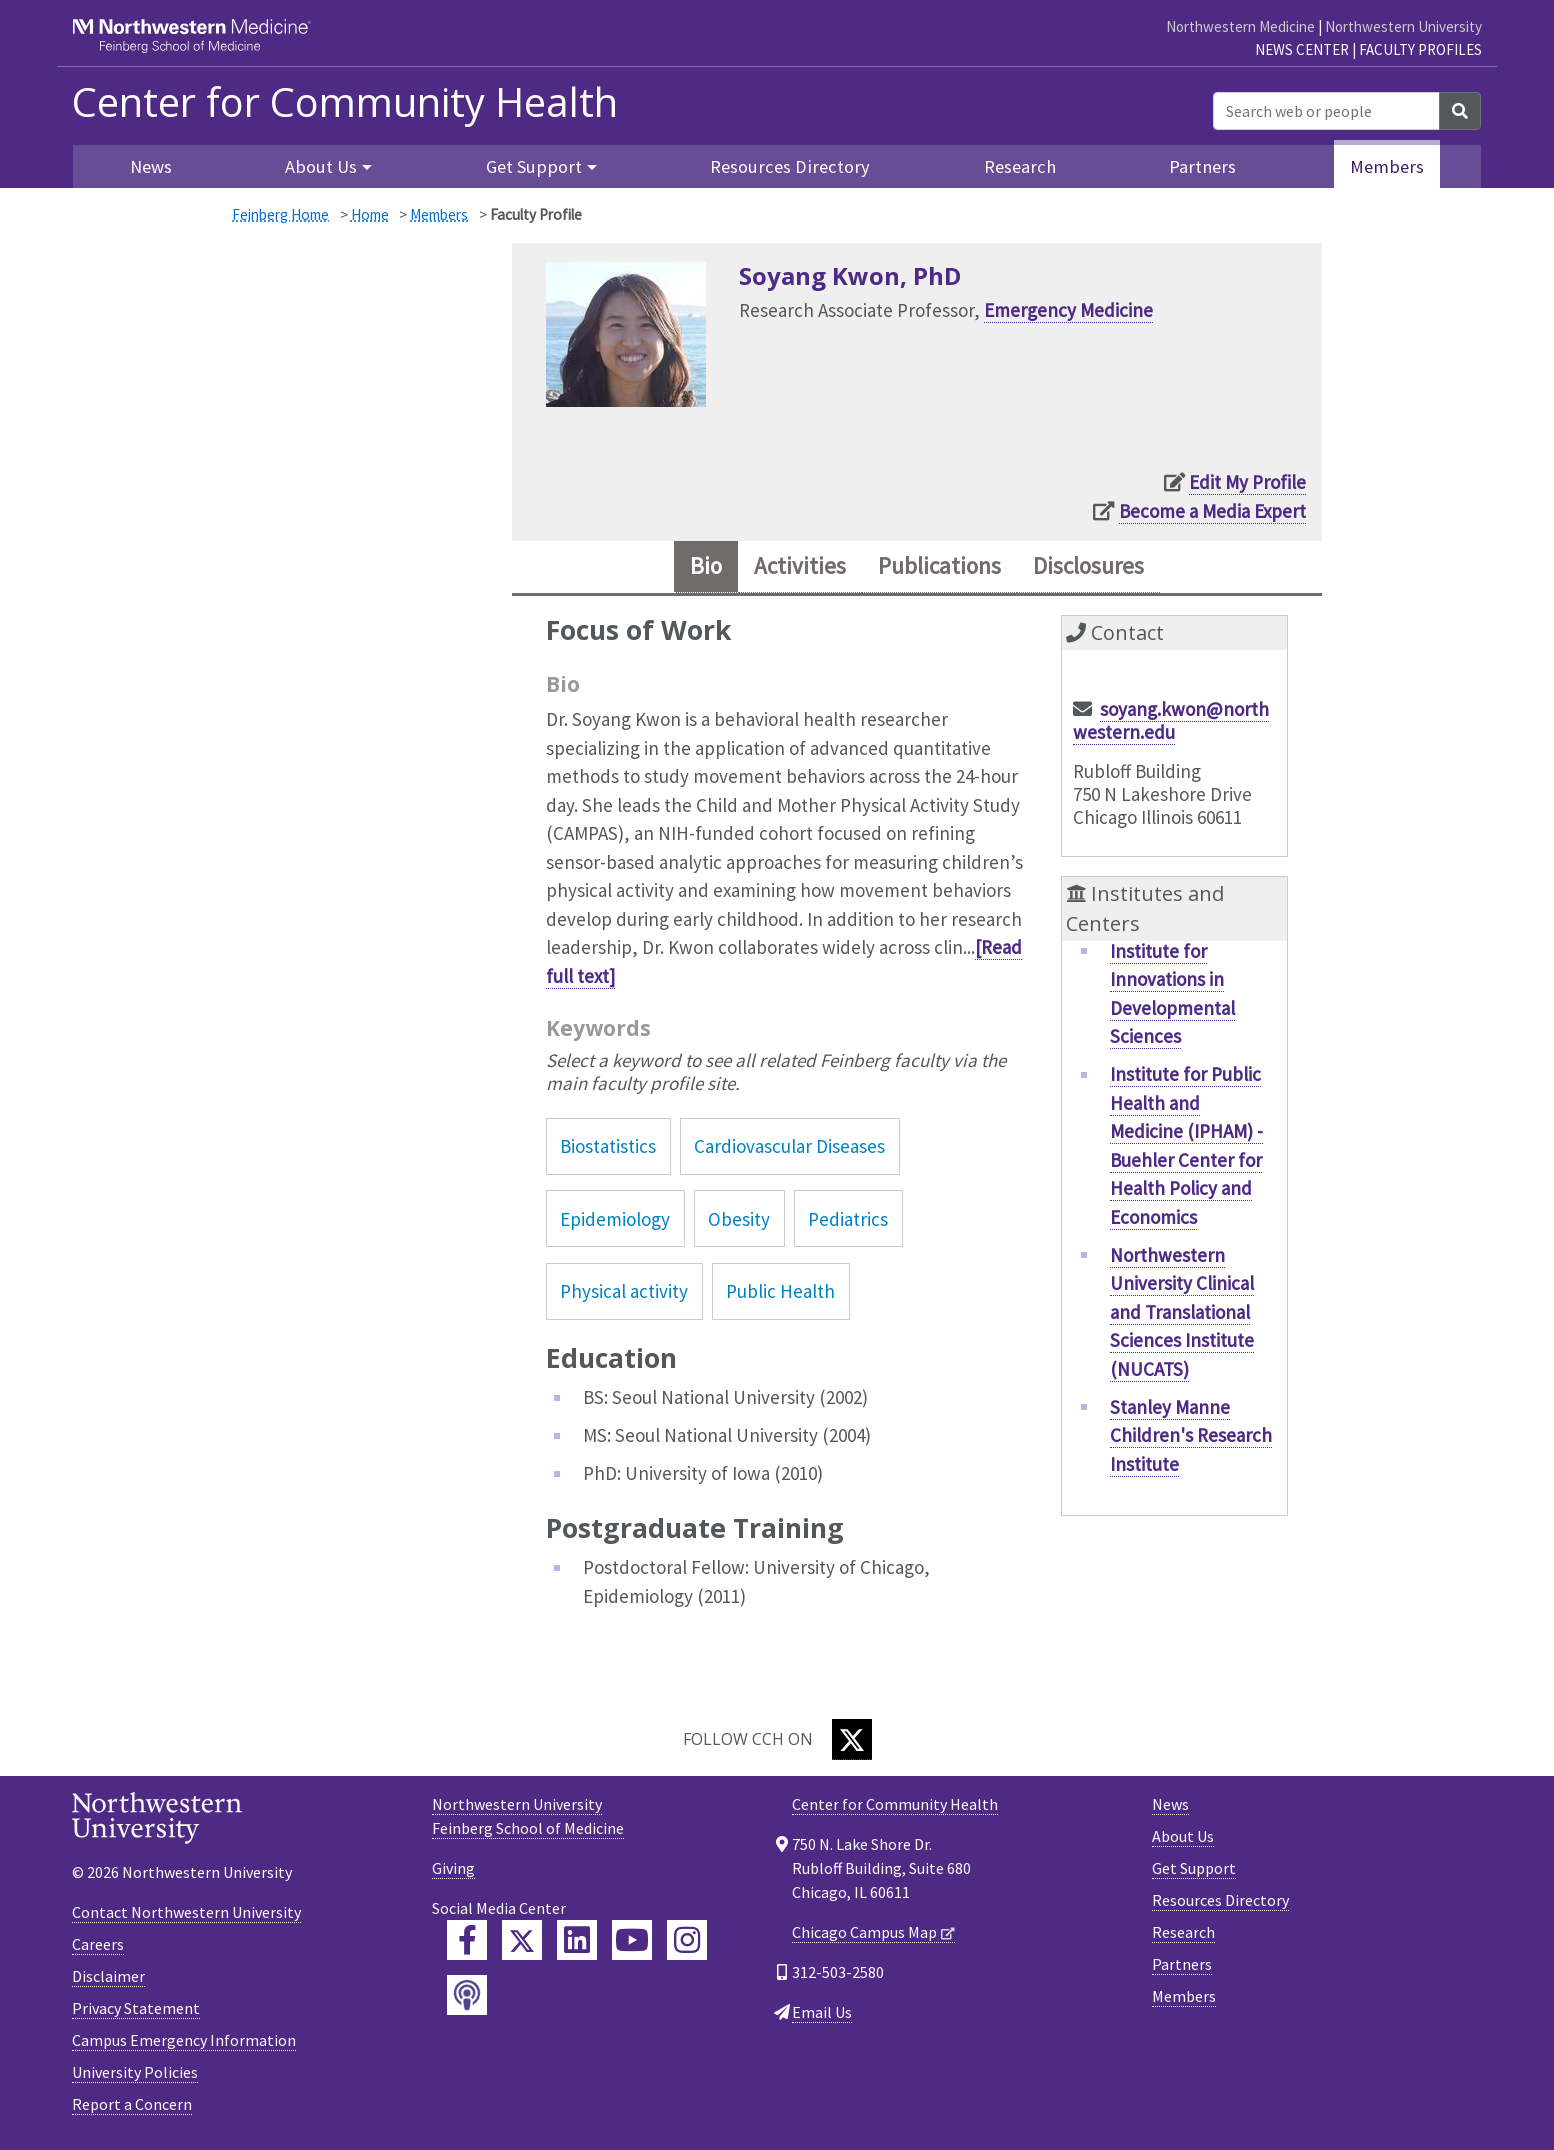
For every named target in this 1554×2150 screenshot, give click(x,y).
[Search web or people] (1326, 111)
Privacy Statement (136, 2010)
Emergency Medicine (1068, 310)
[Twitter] (852, 1741)
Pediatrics (848, 1221)
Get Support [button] (534, 166)
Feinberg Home (280, 214)
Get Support (1194, 1870)
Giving (453, 1870)
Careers (98, 1946)
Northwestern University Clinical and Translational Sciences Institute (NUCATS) (1182, 1314)
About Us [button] (321, 166)
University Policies (135, 2074)
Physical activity (624, 1293)
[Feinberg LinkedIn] (577, 1942)
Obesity (739, 1221)
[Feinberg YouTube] (632, 1942)
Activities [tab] (794, 567)
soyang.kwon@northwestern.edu (1171, 723)
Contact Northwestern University (186, 1914)
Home (370, 214)
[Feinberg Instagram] (687, 1942)
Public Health (780, 1293)
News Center (1302, 49)
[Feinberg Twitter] (522, 1942)
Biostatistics (608, 1149)
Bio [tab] (697, 567)
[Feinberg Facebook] (467, 1942)
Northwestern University (1403, 26)
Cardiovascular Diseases (789, 1149)
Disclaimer (108, 1978)
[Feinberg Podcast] (467, 1997)
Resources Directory (790, 166)
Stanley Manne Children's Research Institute (1191, 1437)
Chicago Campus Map (864, 1934)
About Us (1183, 1838)
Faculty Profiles (1420, 49)
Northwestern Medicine (1240, 26)
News (151, 166)
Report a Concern (132, 2106)
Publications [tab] (940, 567)
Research (1020, 166)
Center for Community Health (345, 102)
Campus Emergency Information (184, 2042)
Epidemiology (615, 1221)
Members (1387, 166)
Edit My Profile (1247, 482)
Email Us (822, 2014)
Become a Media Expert (1212, 511)
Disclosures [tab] (1095, 567)
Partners (1202, 166)
